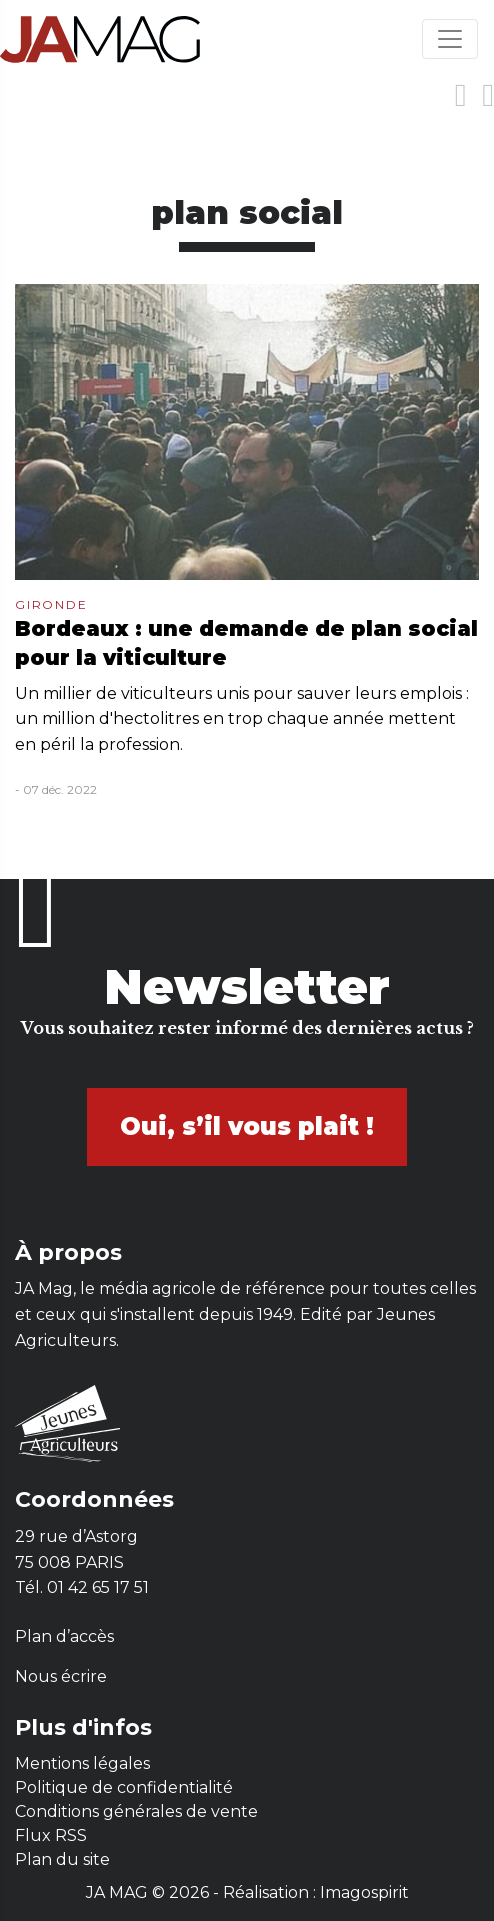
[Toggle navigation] (450, 39)
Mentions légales (82, 1763)
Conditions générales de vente (136, 1811)
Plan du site (62, 1859)
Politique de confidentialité (124, 1787)
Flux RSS (51, 1835)
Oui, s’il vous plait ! (247, 1126)
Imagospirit (364, 1892)
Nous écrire (61, 1676)
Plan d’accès (64, 1636)
